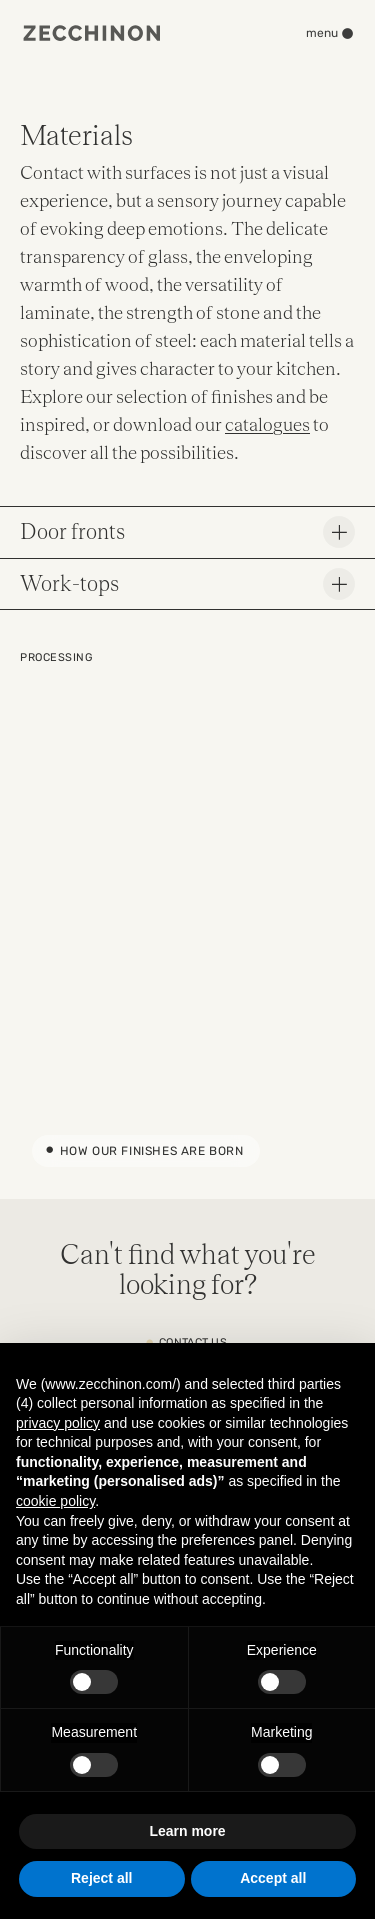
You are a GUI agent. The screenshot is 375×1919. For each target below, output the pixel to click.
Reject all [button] (101, 1878)
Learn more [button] (187, 1831)
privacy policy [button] (58, 1423)
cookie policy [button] (55, 1501)
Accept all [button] (273, 1878)
